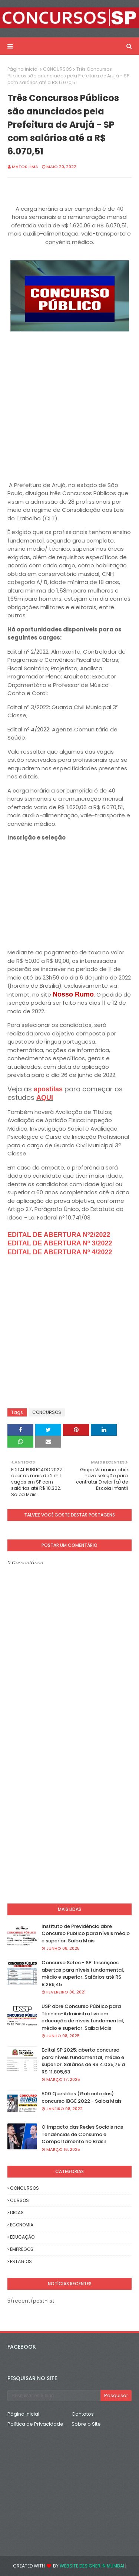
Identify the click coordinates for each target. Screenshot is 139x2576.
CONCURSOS (57, 69)
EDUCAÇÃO (22, 2237)
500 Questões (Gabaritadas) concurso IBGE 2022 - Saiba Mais (82, 2097)
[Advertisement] (69, 403)
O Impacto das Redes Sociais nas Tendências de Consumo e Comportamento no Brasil (82, 2134)
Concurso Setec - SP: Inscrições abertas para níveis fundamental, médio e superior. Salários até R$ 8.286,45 (83, 1973)
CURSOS (19, 2200)
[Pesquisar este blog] (53, 2395)
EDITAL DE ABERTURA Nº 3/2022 (59, 1243)
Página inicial (23, 69)
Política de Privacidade (35, 2423)
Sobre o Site (86, 2423)
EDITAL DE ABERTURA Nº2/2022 (58, 1234)
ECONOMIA (21, 2225)
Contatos (83, 2413)
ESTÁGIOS (21, 2261)
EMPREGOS (21, 2249)
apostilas (49, 1089)
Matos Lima (25, 167)
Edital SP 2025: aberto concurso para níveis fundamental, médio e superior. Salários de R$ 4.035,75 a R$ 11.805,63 (83, 2060)
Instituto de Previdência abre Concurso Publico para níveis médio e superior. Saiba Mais (86, 1933)
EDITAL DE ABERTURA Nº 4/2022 (59, 1252)
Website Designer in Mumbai (92, 2566)
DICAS (17, 2212)
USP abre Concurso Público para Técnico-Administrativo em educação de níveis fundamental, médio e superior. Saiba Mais (83, 2017)
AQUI (44, 1097)
